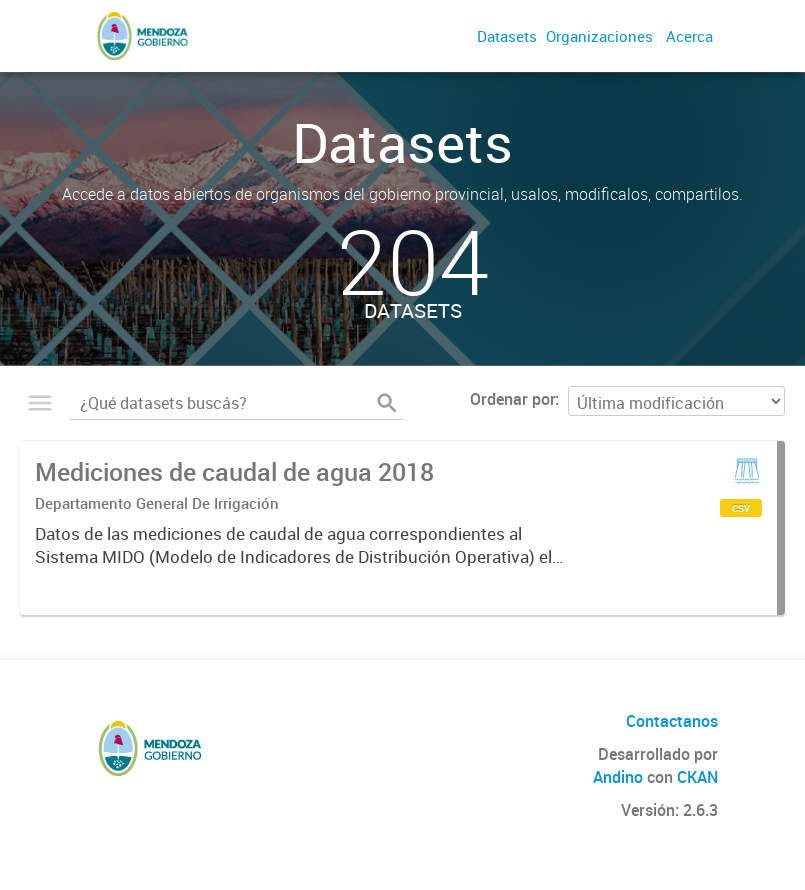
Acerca (689, 36)
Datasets (507, 36)
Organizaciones (599, 36)
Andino (618, 777)
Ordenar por (512, 399)
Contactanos (672, 721)
